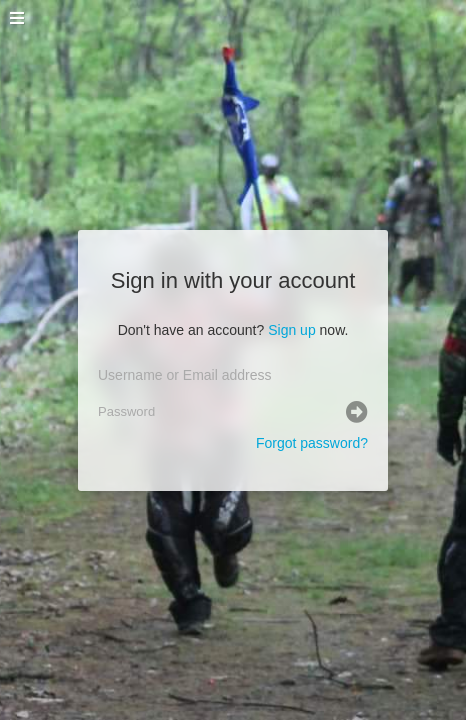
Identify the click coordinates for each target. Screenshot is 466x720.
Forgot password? (312, 443)
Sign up (291, 330)
